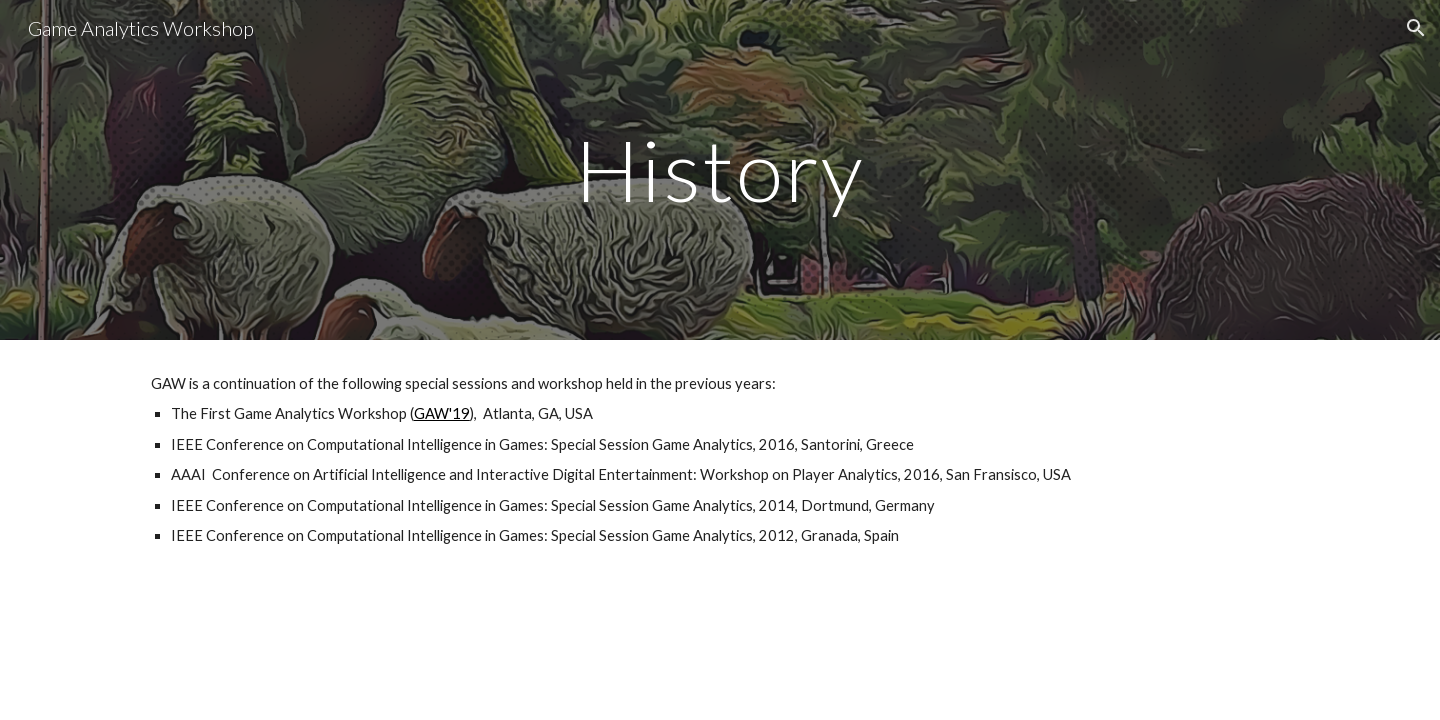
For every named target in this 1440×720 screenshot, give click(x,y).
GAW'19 (442, 413)
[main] (720, 169)
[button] (1416, 28)
